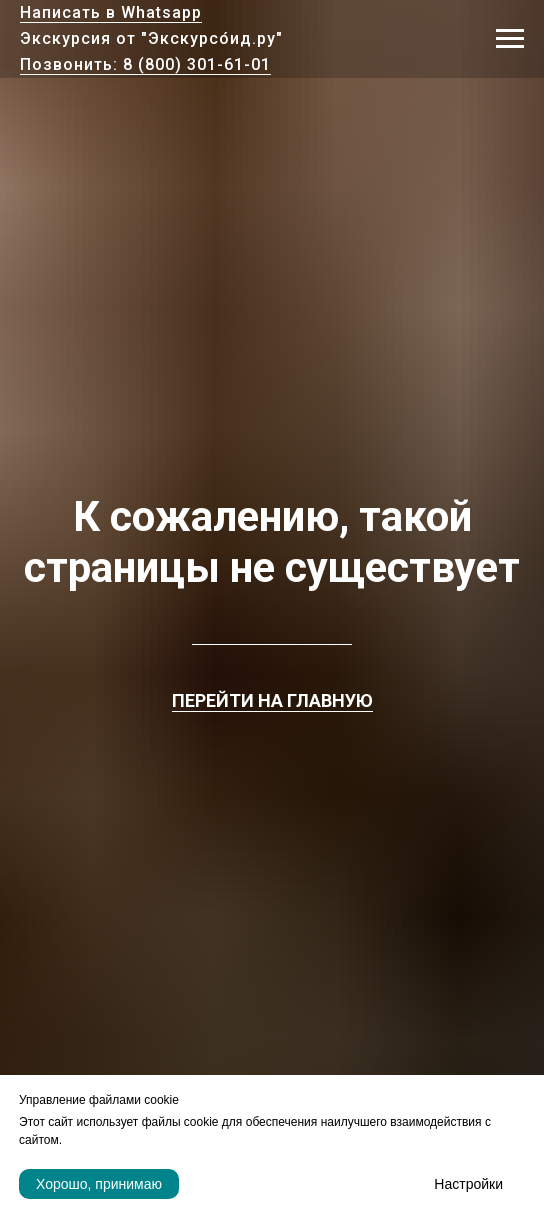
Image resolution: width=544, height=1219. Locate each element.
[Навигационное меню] (510, 39)
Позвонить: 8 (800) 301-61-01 (145, 64)
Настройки (468, 1184)
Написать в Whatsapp (111, 12)
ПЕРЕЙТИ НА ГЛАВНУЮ (272, 700)
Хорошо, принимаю (99, 1184)
